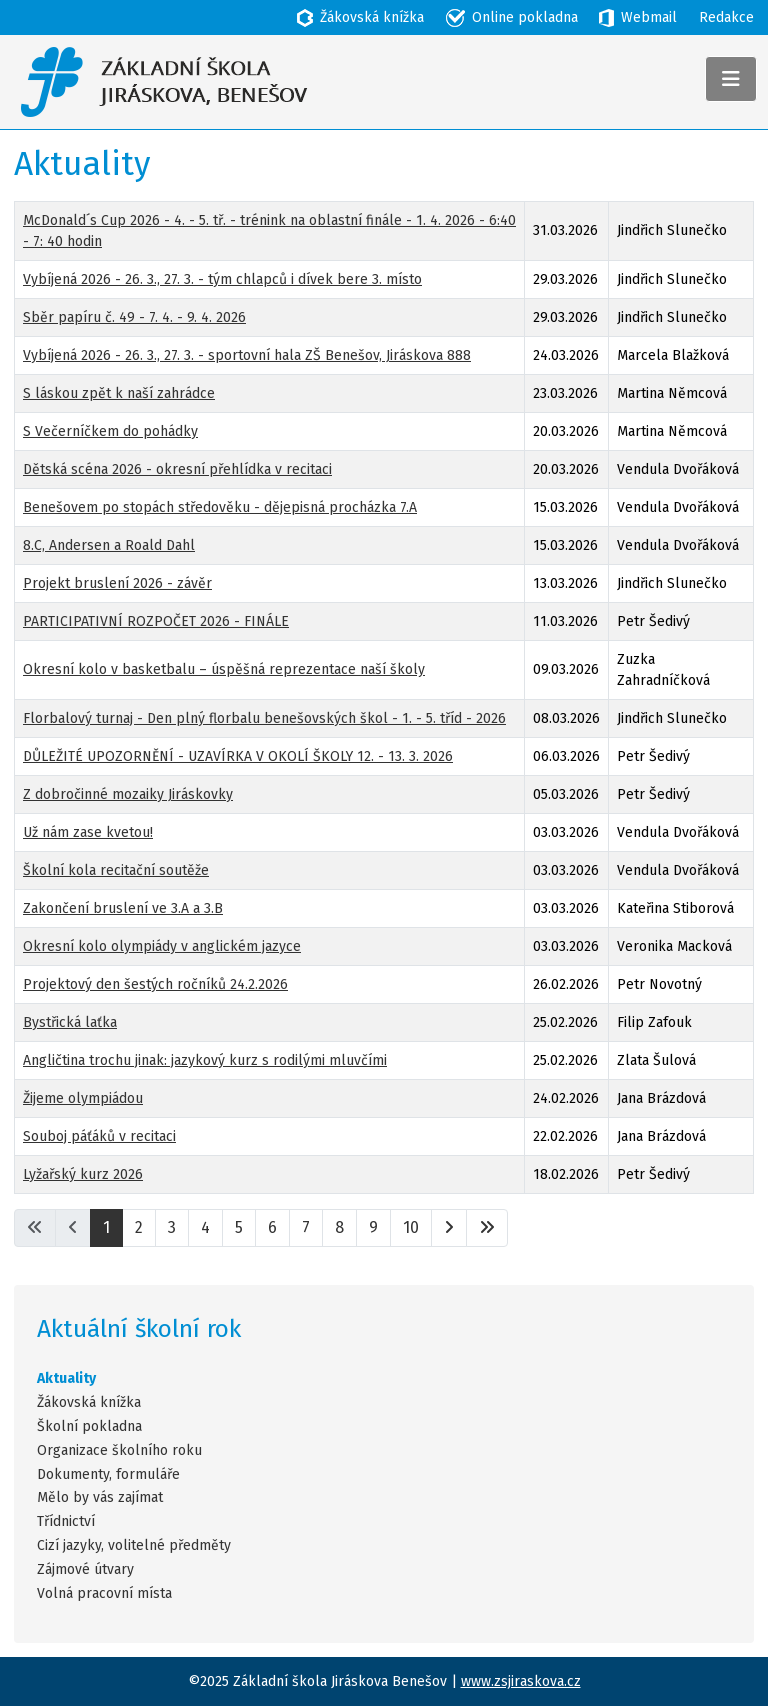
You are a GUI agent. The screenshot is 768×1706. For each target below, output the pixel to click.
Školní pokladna (89, 1427)
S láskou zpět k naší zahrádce (119, 393)
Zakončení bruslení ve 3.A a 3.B (123, 908)
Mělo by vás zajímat (100, 1498)
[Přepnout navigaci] (731, 79)
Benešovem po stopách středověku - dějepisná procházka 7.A (220, 507)
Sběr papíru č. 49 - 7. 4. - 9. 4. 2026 (134, 317)
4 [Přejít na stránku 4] (205, 1227)
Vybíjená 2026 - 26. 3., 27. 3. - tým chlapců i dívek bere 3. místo (222, 279)
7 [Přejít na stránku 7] (306, 1227)
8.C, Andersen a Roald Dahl (109, 545)
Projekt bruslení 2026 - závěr (117, 583)
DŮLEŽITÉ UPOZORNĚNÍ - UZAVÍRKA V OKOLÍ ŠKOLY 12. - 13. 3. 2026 (238, 756)
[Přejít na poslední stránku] (487, 1228)
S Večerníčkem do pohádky (110, 431)
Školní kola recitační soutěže (116, 870)
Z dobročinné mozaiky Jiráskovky (128, 794)
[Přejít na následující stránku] (449, 1228)
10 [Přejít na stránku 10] (411, 1227)
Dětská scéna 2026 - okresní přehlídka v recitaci (177, 469)
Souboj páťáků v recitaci (99, 1136)
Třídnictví (66, 1522)
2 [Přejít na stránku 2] (139, 1227)
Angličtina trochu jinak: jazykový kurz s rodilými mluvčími (205, 1060)
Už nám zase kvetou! (88, 832)
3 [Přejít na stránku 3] (172, 1227)
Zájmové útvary (85, 1570)
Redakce (726, 17)
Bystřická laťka (70, 1022)
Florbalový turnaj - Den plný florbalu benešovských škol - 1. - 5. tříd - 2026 (264, 718)
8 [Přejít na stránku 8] (339, 1227)
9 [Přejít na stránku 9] (373, 1227)
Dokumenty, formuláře (108, 1475)
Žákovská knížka (89, 1403)
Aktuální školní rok (139, 1328)
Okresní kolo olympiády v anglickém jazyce (162, 946)
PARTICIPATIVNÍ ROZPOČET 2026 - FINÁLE (156, 621)
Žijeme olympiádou (83, 1098)
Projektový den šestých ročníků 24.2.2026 (155, 984)
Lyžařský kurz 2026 (83, 1174)
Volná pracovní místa (104, 1594)
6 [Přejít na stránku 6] (272, 1227)
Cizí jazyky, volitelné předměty (134, 1546)
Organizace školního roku (119, 1451)
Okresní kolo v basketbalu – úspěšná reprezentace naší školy (224, 669)
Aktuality (66, 1379)
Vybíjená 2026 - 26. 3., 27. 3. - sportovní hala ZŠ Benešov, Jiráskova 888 (247, 355)
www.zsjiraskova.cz (521, 1681)
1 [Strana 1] (106, 1227)
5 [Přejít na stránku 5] (239, 1227)
